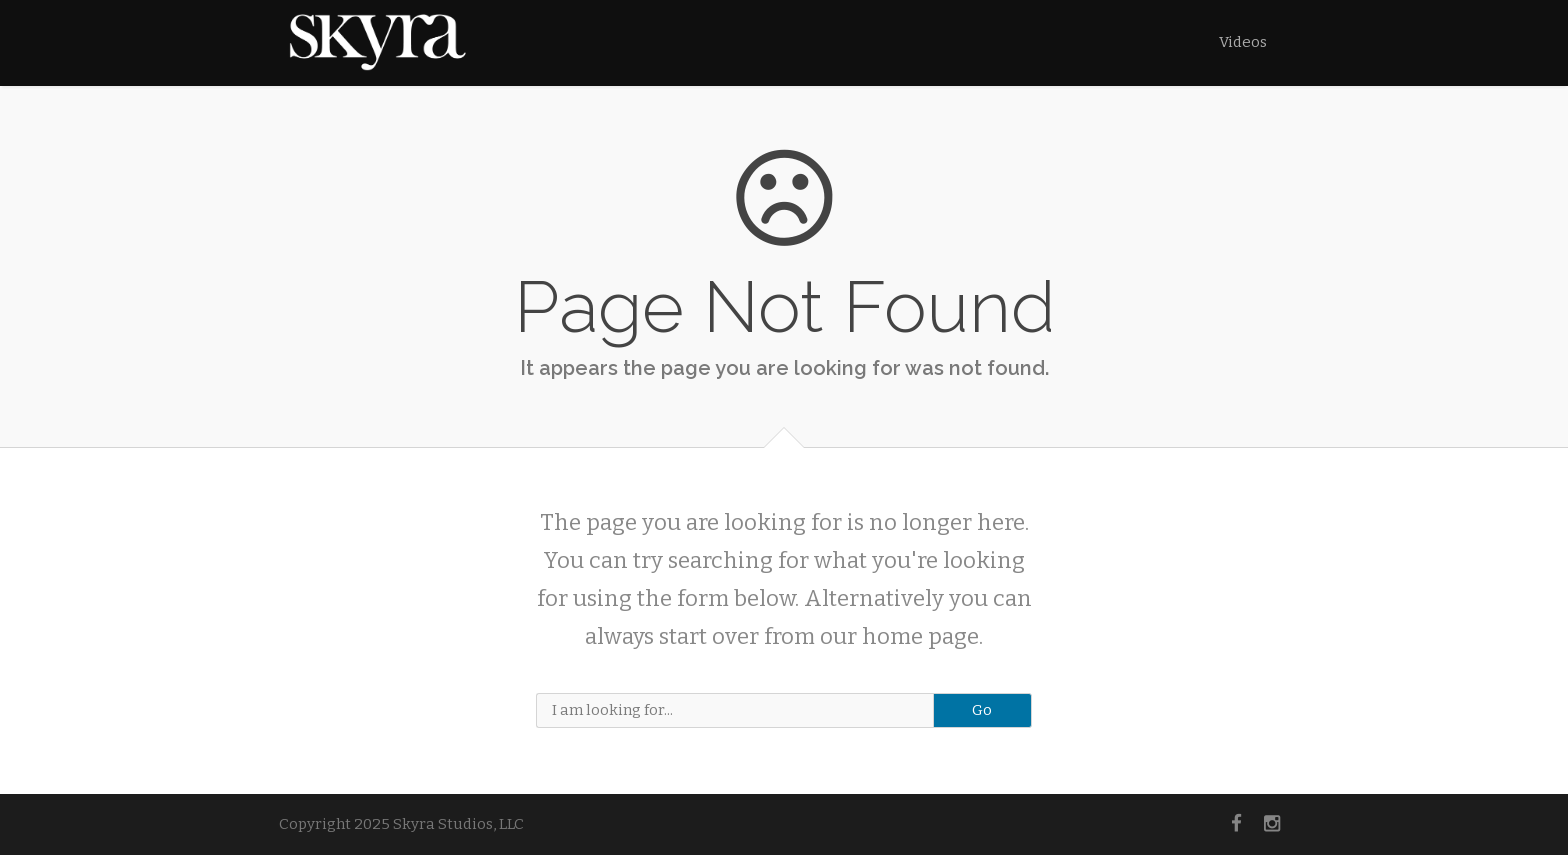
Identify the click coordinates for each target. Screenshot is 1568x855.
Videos (1243, 42)
